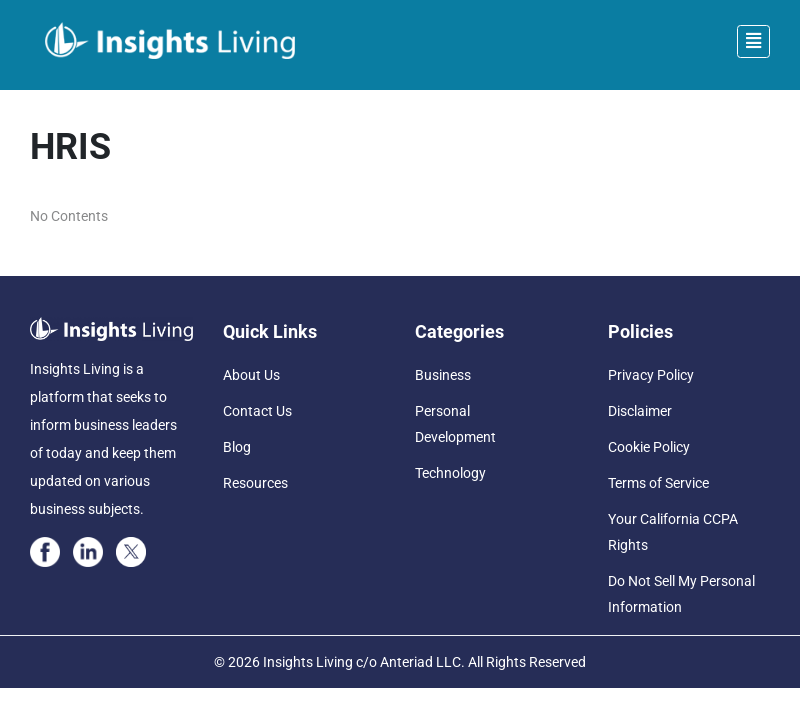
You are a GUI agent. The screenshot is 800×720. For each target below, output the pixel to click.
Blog (237, 447)
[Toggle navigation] (753, 41)
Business (443, 375)
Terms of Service (658, 483)
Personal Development (455, 424)
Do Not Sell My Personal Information (681, 594)
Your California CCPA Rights (673, 532)
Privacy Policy (651, 375)
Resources (255, 483)
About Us (251, 375)
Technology (450, 473)
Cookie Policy (649, 447)
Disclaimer (640, 411)
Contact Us (257, 411)
